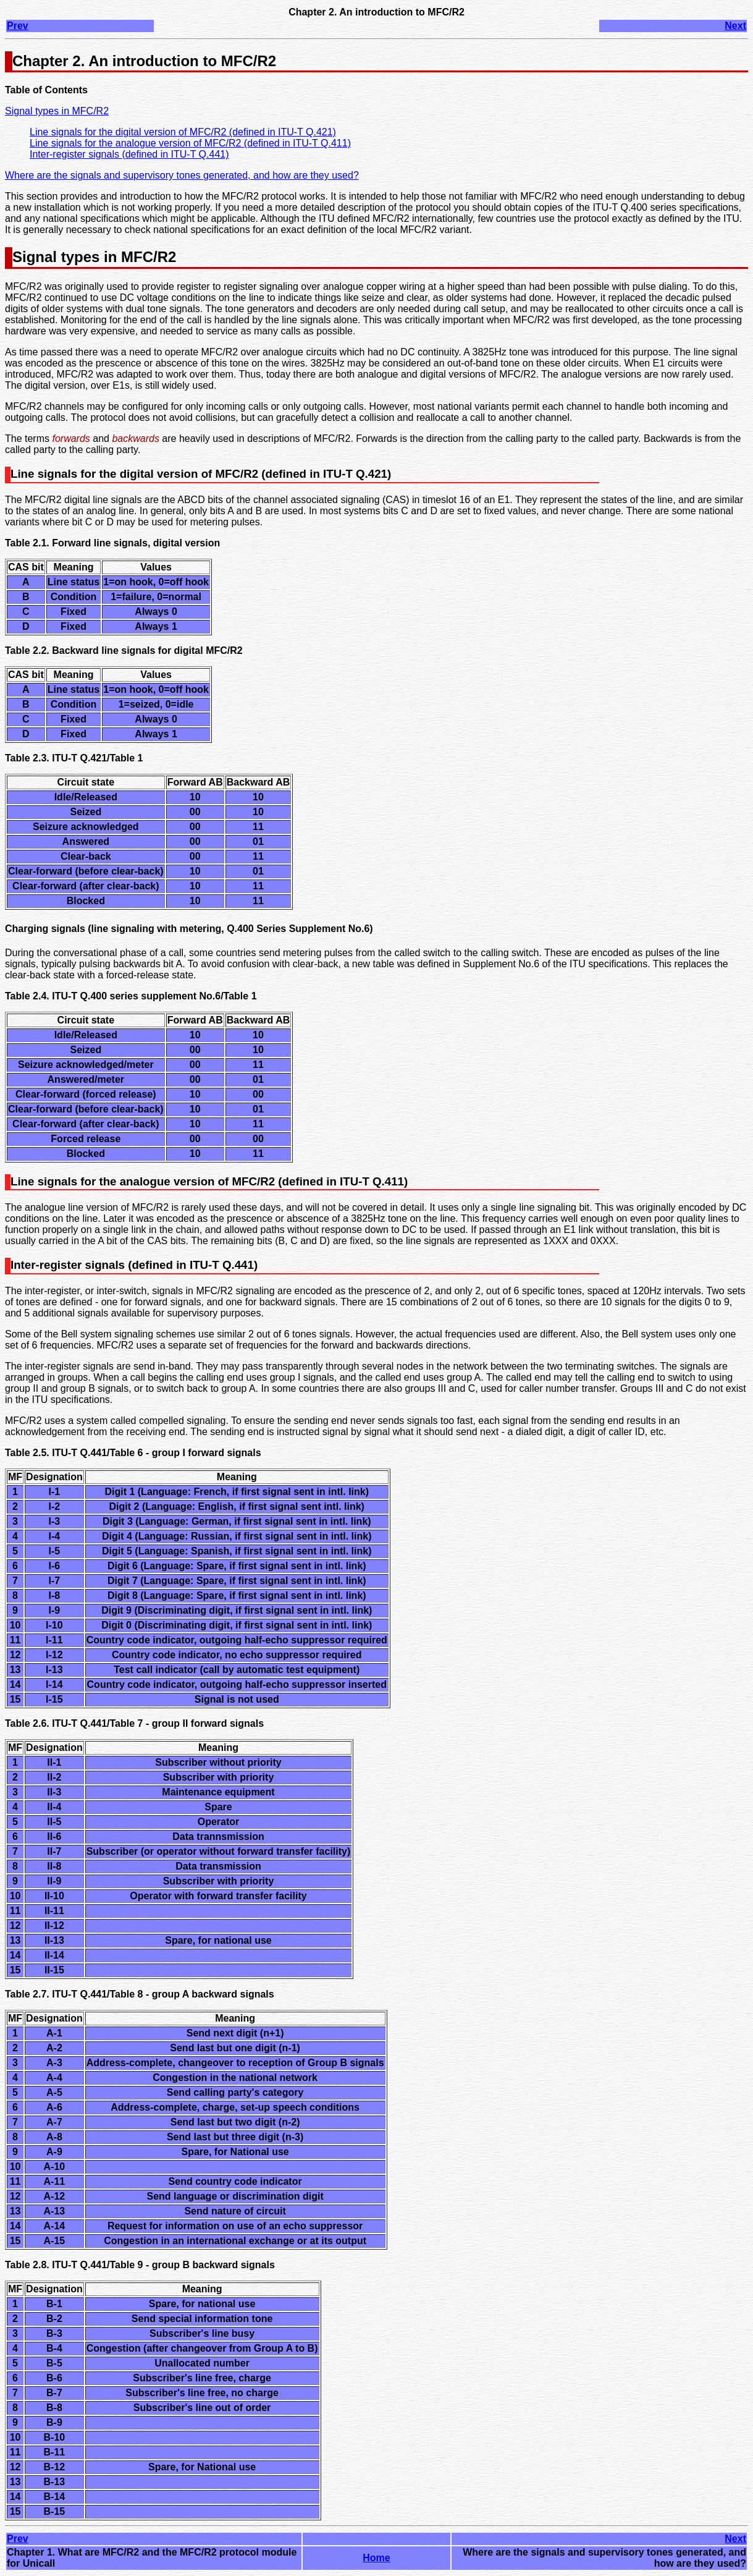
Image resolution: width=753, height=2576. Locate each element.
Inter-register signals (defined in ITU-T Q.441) (129, 154)
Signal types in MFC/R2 (57, 111)
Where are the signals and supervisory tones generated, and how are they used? (182, 175)
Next (735, 25)
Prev (17, 25)
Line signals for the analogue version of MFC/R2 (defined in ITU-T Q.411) (190, 143)
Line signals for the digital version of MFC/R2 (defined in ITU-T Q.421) (183, 132)
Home (376, 2558)
